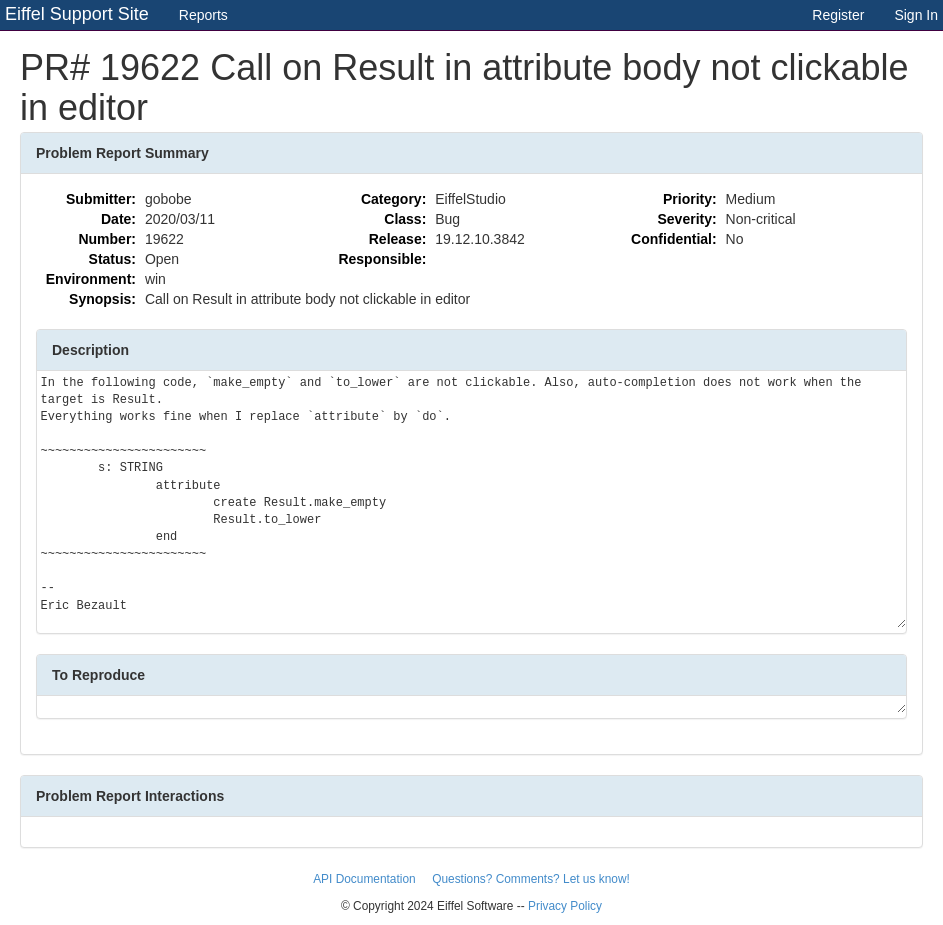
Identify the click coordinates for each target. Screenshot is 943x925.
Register (838, 15)
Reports (203, 15)
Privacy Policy (565, 906)
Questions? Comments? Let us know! (531, 879)
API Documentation (366, 879)
